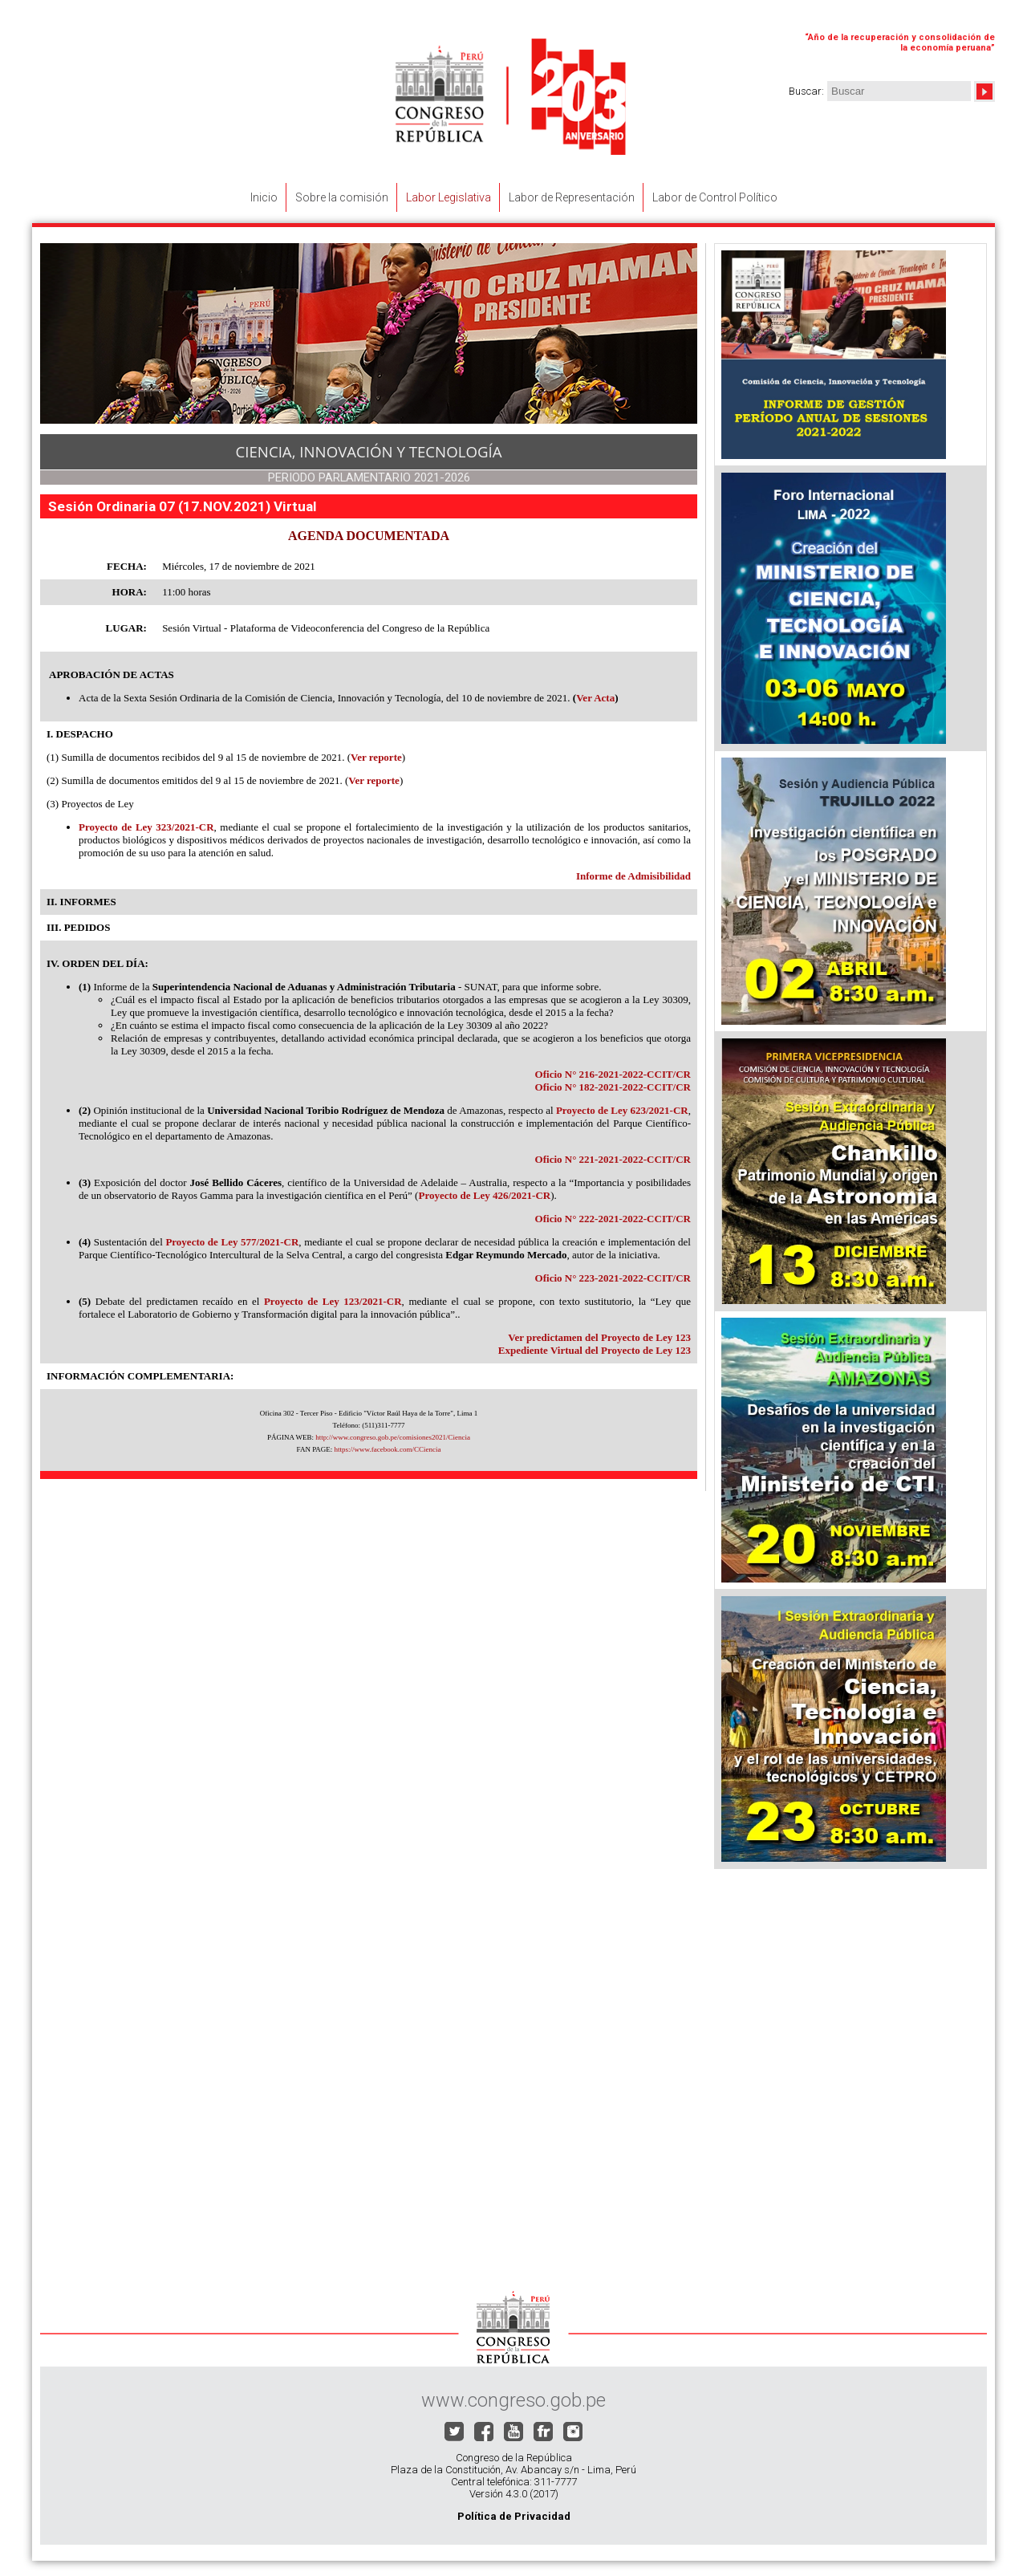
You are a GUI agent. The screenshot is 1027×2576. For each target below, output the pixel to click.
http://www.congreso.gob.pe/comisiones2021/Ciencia (392, 1437)
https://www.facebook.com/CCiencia (388, 1449)
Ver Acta (595, 698)
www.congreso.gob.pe (513, 2400)
